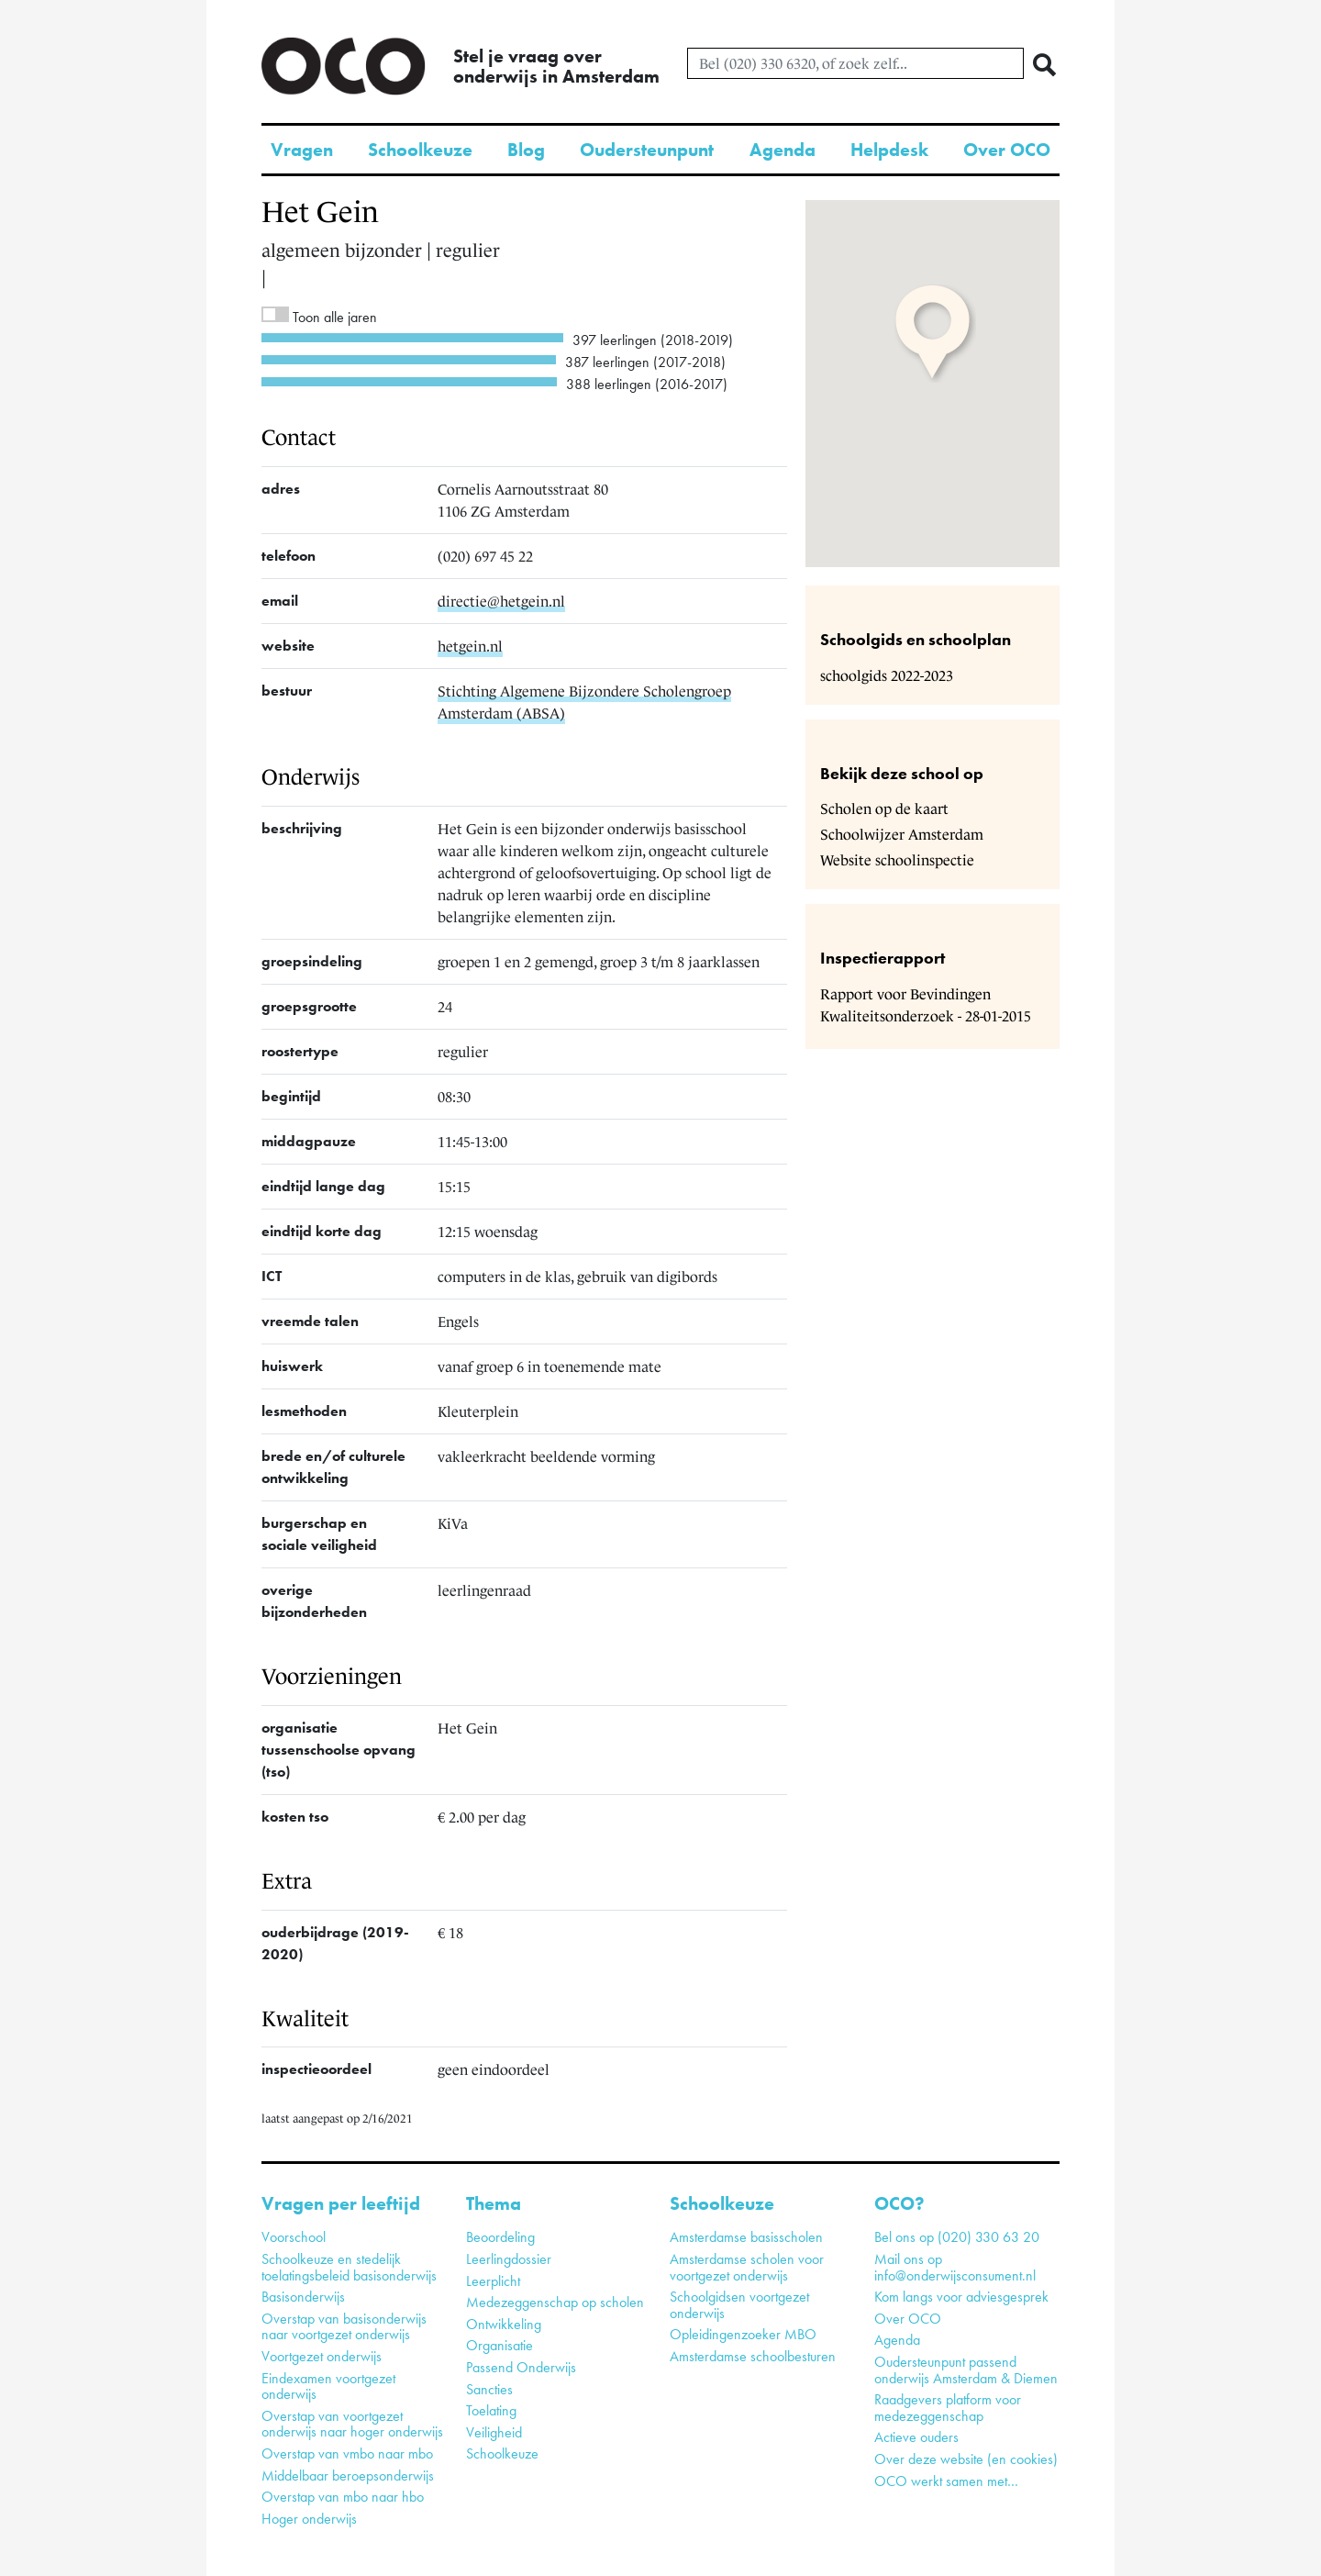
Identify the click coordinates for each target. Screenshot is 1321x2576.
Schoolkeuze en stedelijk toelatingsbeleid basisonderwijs (349, 2267)
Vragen (302, 150)
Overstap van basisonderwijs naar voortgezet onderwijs (344, 2327)
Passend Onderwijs (521, 2367)
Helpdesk (889, 150)
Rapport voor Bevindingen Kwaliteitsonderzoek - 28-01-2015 (925, 1005)
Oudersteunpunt (647, 150)
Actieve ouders (916, 2437)
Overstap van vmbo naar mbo (347, 2453)
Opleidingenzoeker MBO (743, 2334)
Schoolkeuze (420, 150)
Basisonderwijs (303, 2296)
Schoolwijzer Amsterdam (901, 834)
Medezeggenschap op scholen (555, 2302)
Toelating (491, 2410)
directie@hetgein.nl (501, 601)
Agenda (782, 150)
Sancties (489, 2389)
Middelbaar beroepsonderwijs (347, 2475)
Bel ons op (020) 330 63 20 (956, 2237)
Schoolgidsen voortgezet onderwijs (739, 2305)
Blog (526, 150)
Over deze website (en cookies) (966, 2459)
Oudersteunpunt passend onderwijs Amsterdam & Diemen (966, 2370)
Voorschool (293, 2237)
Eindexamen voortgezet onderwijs (328, 2386)
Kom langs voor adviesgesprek (961, 2296)
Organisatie (499, 2345)
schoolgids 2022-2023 (886, 675)
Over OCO (1006, 150)
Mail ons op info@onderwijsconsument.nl (955, 2267)
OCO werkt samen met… (946, 2481)
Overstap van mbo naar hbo (342, 2496)
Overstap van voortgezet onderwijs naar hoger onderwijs (352, 2424)
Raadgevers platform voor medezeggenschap (947, 2407)
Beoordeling (500, 2237)
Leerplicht (493, 2281)
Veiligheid (494, 2432)
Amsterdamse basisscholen (746, 2237)
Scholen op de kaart (884, 808)
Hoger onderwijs (309, 2518)
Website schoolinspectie (897, 860)
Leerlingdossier (508, 2259)
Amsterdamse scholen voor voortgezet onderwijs (747, 2267)
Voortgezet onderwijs (321, 2356)
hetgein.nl (470, 646)
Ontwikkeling (503, 2324)
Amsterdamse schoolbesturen (753, 2356)
